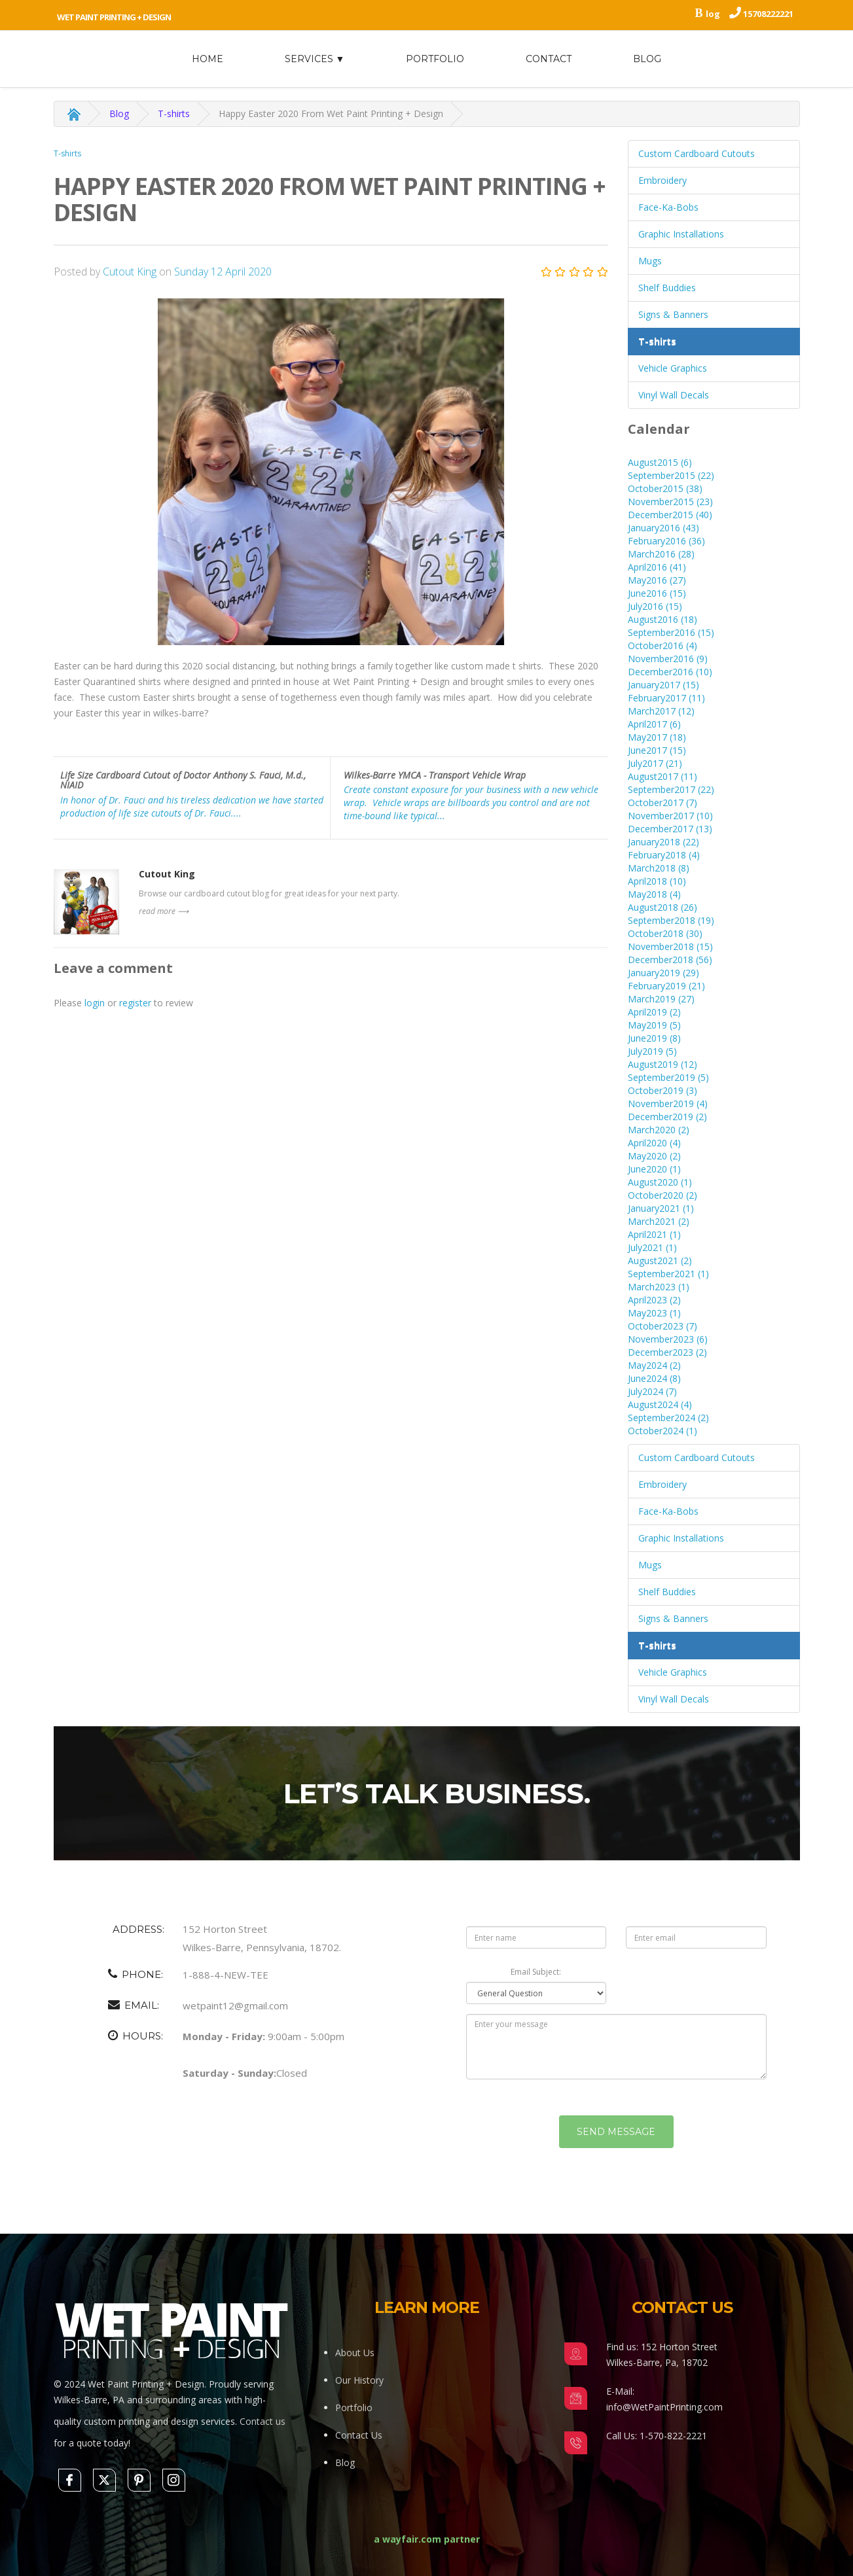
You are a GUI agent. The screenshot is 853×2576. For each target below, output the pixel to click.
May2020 (654, 1156)
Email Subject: (536, 1995)
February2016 (666, 541)
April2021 (654, 1234)
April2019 (654, 1012)
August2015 (660, 462)
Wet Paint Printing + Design (114, 17)
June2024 (654, 1378)
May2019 (654, 1025)
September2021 (668, 1273)
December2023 (667, 1352)
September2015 (671, 475)
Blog (647, 59)
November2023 (668, 1339)
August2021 (660, 1260)
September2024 (668, 1417)
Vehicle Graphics (672, 368)
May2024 (654, 1365)
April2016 (657, 567)
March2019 (661, 999)
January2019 (663, 972)
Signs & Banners (673, 314)
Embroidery (662, 180)
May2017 (657, 737)
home (207, 59)
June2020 (654, 1169)
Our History (359, 2380)
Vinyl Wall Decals (673, 395)
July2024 (652, 1391)
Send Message (616, 2155)
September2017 (671, 789)
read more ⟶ (164, 911)
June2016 (657, 593)
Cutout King (131, 271)
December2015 (670, 514)
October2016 (662, 645)
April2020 (654, 1143)
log (713, 14)
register (135, 1003)
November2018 (670, 946)
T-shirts (174, 113)
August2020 (660, 1182)
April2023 (654, 1300)
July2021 (652, 1247)
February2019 (666, 985)
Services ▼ (315, 59)
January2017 (663, 685)
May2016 (657, 580)
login (94, 1003)
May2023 (654, 1313)
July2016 (655, 606)
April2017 (654, 724)
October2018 (665, 933)
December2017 (670, 828)
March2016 (661, 554)
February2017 (666, 698)
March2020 (658, 1129)
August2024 (660, 1404)
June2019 (654, 1038)
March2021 (658, 1221)
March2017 (661, 711)
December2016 (670, 671)
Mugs (650, 261)
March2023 (658, 1286)
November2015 (670, 501)
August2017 (662, 776)
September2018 (671, 920)
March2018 (658, 868)
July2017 (655, 763)
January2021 (661, 1208)
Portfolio (435, 59)
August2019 (662, 1064)
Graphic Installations (681, 234)
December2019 (667, 1116)
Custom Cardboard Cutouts (696, 153)
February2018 (664, 855)
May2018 (654, 894)
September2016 (671, 632)
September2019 (668, 1077)
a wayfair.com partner (427, 2539)
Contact (549, 59)
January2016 (663, 527)
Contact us (262, 2421)
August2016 (662, 619)
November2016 (668, 658)
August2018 (662, 907)
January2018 (663, 842)
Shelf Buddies (667, 287)
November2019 (668, 1103)
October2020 (662, 1195)
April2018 (657, 881)
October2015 (665, 488)
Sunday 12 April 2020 (223, 271)
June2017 (657, 750)
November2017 (670, 815)
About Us (354, 2352)
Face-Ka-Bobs (668, 207)
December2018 (670, 959)
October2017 (662, 802)
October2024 (662, 1430)
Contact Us (358, 2435)
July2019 (652, 1051)
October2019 (662, 1090)
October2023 (662, 1326)
